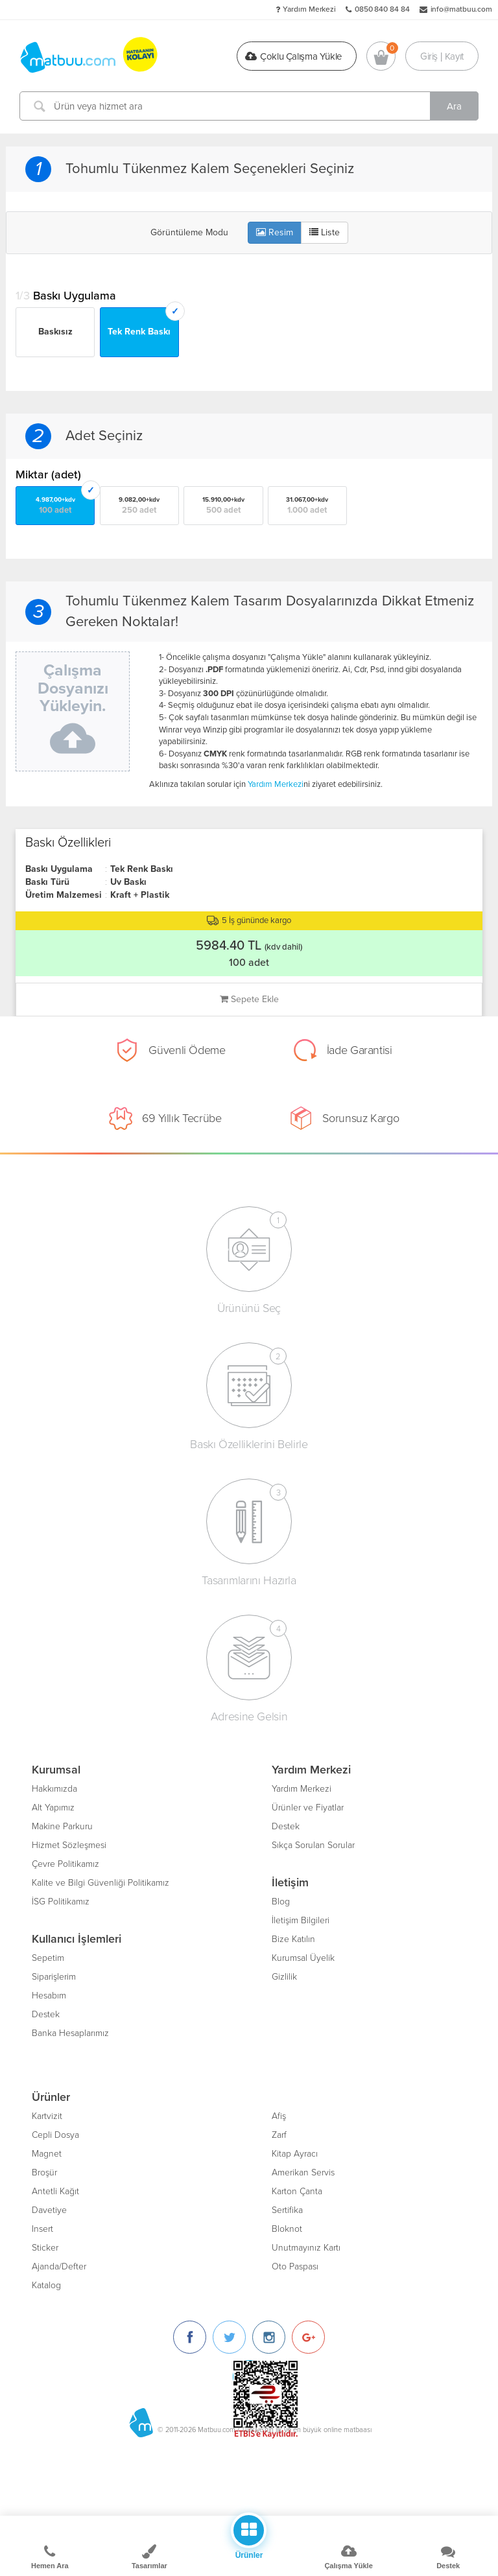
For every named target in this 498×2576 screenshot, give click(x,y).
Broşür (44, 2172)
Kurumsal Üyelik (303, 1957)
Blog (281, 1901)
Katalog (46, 2285)
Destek (46, 2014)
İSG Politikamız (60, 1901)
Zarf (279, 2134)
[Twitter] (229, 2337)
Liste (324, 232)
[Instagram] (268, 2337)
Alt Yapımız (53, 1807)
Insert (42, 2228)
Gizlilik (284, 1976)
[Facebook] (189, 2337)
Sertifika (287, 2210)
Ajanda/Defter (59, 2266)
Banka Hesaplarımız (70, 2033)
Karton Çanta (297, 2191)
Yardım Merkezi (309, 9)
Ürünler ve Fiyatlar (308, 1807)
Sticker (45, 2247)
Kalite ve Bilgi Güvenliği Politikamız (100, 1882)
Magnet (47, 2153)
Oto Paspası (295, 2266)
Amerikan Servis (303, 2172)
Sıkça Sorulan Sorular (313, 1845)
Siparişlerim (54, 1976)
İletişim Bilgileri (300, 1920)
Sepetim (48, 1957)
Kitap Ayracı (295, 2153)
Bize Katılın (293, 1939)
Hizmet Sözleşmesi (69, 1845)
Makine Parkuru (62, 1826)
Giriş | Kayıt (442, 56)
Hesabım (49, 1995)
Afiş (279, 2116)
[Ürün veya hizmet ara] (249, 106)
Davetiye (49, 2210)
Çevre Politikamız (65, 1863)
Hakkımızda (54, 1788)
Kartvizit (47, 2116)
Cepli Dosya (55, 2134)
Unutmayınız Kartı (306, 2247)
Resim (274, 232)
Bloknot (287, 2228)
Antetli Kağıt (55, 2191)
